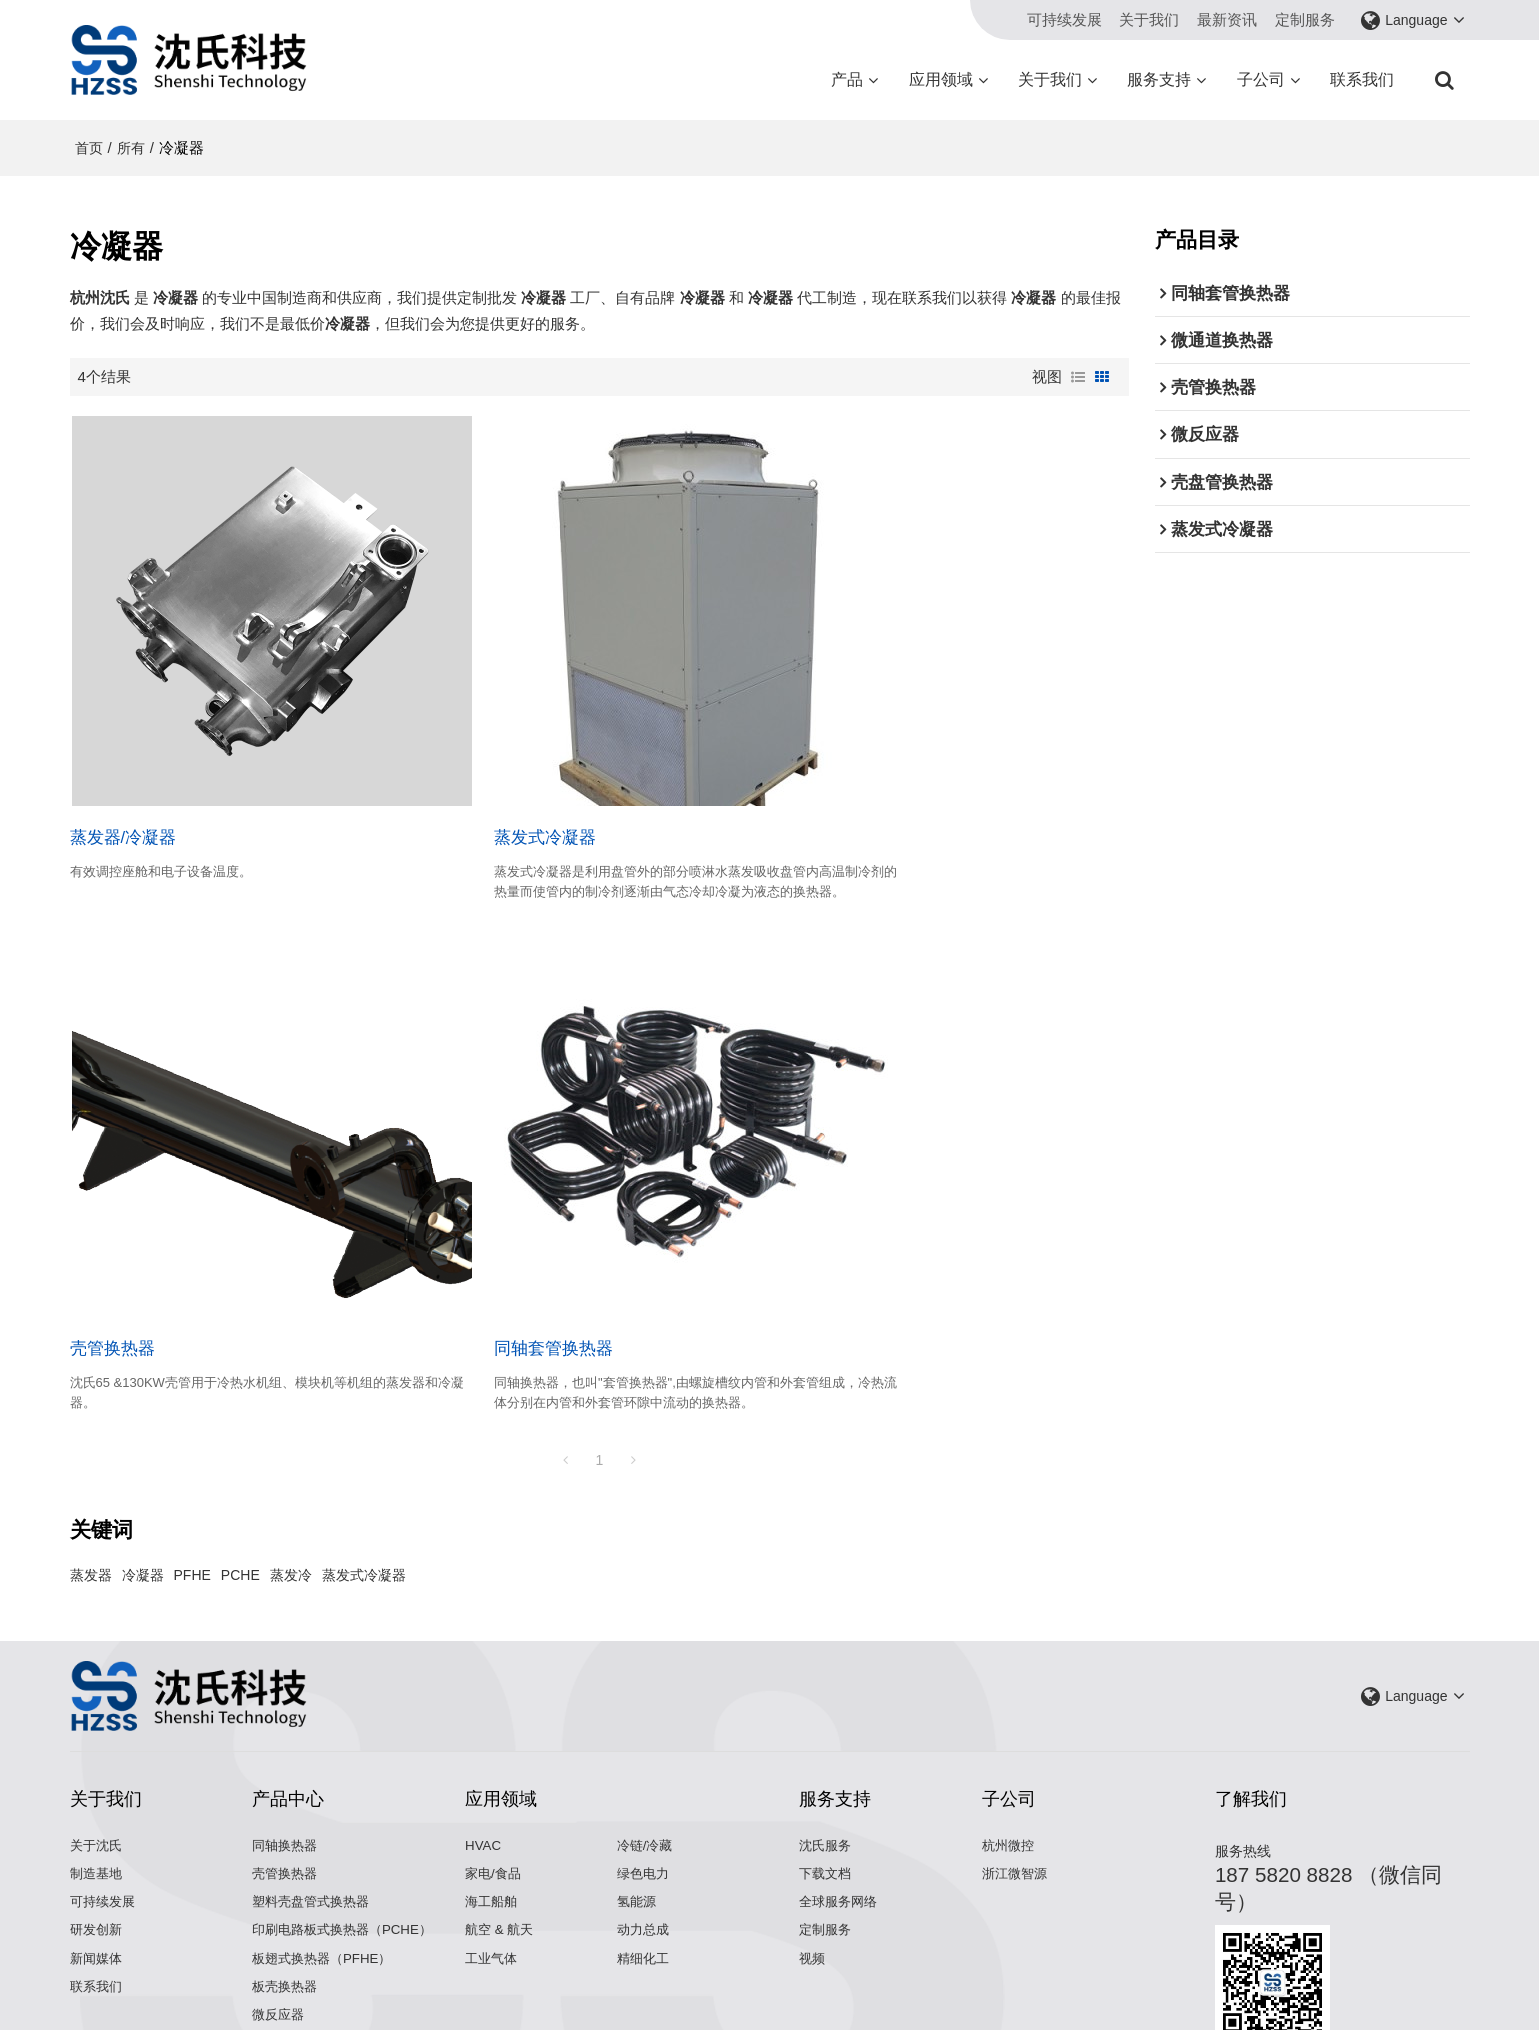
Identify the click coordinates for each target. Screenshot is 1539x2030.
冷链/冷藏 (647, 1729)
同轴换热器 (287, 1729)
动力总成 (645, 1816)
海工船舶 (493, 1787)
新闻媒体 (98, 1845)
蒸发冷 (291, 1460)
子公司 (1261, 79)
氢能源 (638, 1787)
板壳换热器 (287, 1873)
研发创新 (98, 1816)
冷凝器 (143, 1460)
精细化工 (645, 1845)
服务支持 (1159, 79)
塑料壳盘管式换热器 (315, 1787)
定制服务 (1305, 19)
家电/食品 (495, 1758)
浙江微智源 (1017, 1758)
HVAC (483, 1729)
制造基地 (98, 1758)
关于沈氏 (98, 1729)
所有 (131, 148)
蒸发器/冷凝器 (123, 778)
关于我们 (1149, 19)
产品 (847, 79)
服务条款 (903, 1985)
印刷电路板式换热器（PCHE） (348, 1816)
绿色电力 (645, 1758)
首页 (89, 148)
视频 (813, 1845)
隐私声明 (845, 1985)
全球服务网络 (841, 1787)
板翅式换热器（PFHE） (326, 1845)
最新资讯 (1227, 19)
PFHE (192, 1460)
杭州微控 (1010, 1729)
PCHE (240, 1460)
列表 (1078, 377)
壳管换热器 (831, 778)
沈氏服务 (827, 1729)
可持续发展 (1064, 19)
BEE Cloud (935, 2005)
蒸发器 (91, 1460)
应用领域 (941, 79)
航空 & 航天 (501, 1816)
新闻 (683, 1985)
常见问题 (787, 1985)
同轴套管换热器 (129, 1231)
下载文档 (827, 1758)
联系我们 (1362, 79)
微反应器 (280, 1902)
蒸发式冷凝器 (480, 778)
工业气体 (493, 1845)
